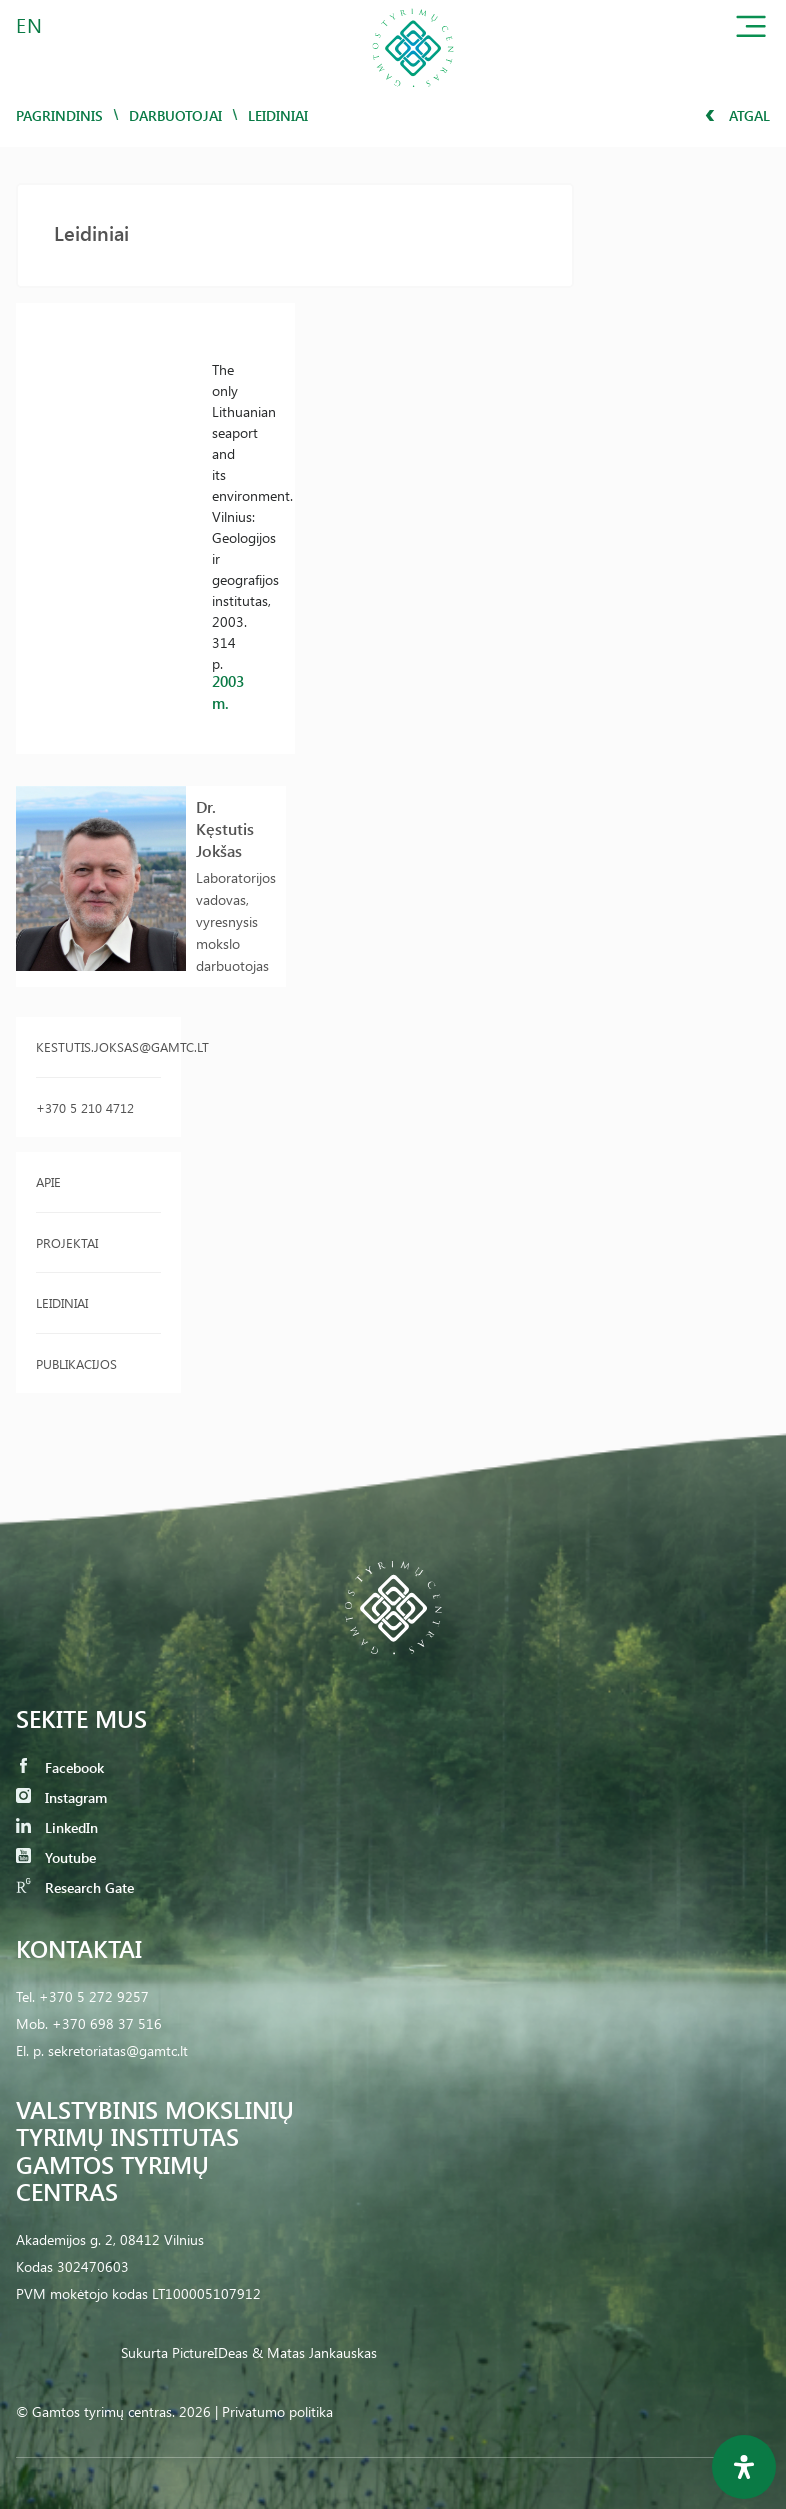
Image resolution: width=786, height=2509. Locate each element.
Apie (48, 1181)
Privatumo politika (277, 2411)
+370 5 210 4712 (85, 1107)
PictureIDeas (210, 2352)
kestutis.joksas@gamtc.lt (98, 1046)
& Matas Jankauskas (314, 2352)
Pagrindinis (59, 115)
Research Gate (75, 1887)
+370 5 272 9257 (94, 1996)
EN (30, 24)
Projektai (67, 1242)
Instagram (61, 1797)
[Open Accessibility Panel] (744, 2467)
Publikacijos (76, 1363)
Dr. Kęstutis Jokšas (225, 828)
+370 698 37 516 (107, 2023)
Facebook (60, 1767)
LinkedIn (57, 1827)
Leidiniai (62, 1302)
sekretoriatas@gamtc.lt (118, 2050)
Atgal (737, 115)
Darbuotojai (175, 115)
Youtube (56, 1857)
